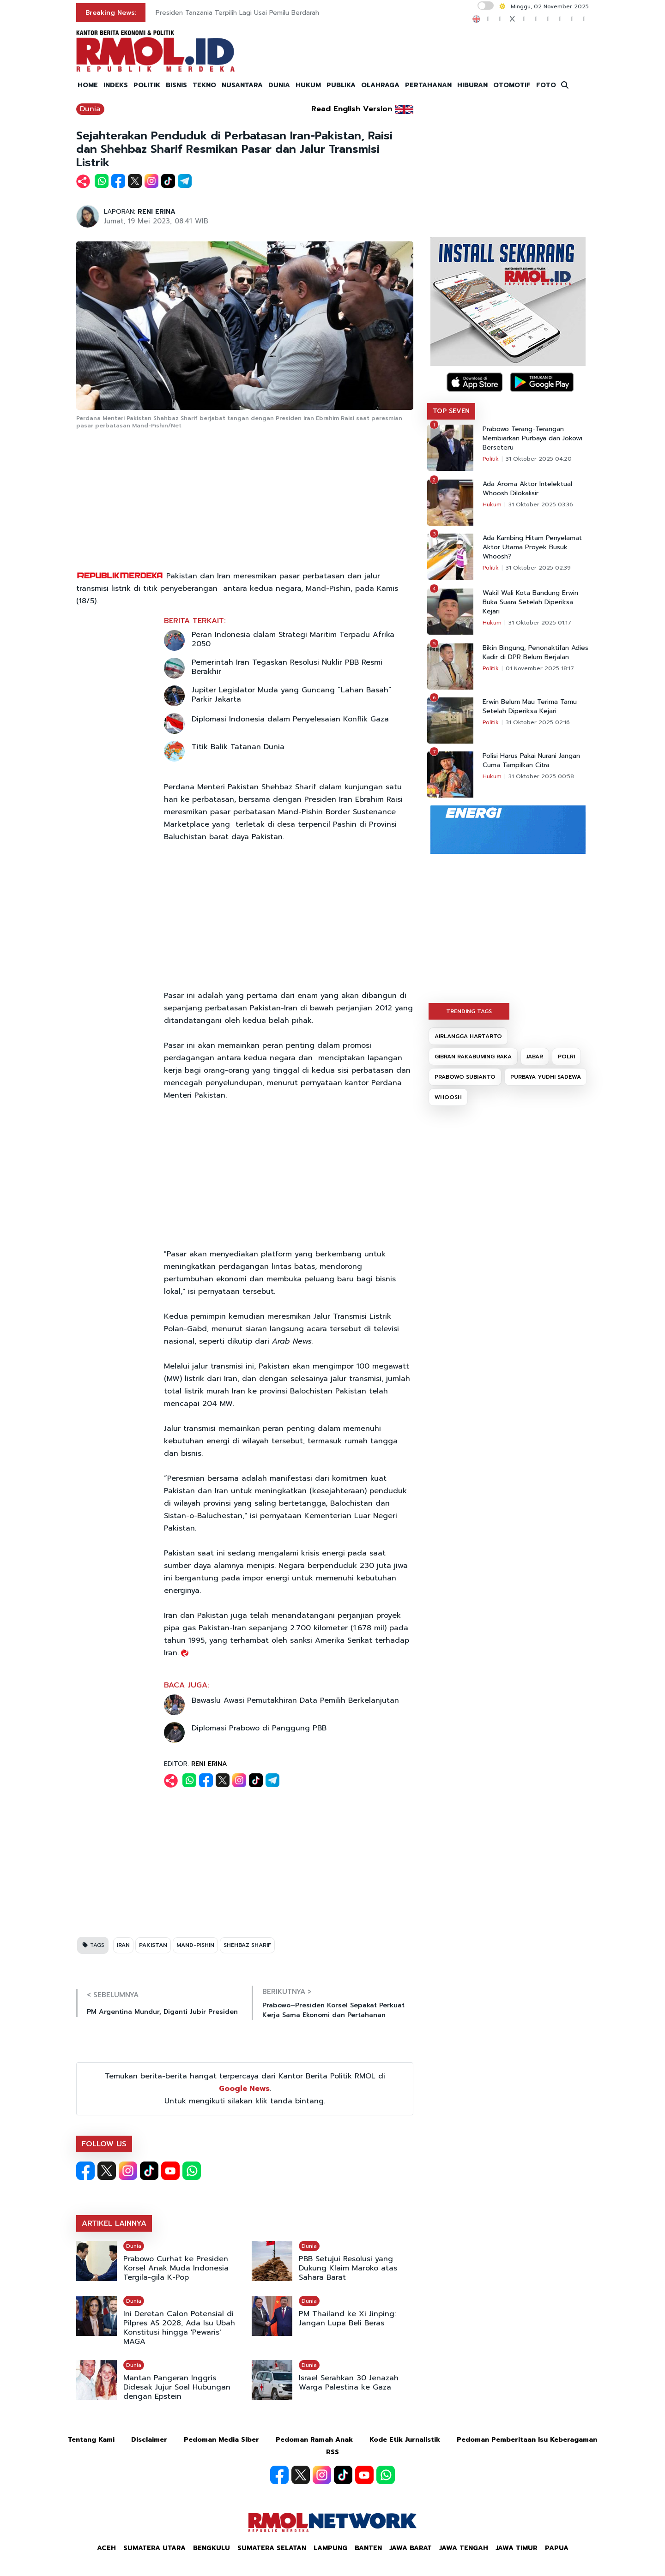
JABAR (534, 1056)
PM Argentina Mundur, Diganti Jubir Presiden (162, 2012)
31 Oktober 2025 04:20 (539, 459)
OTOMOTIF (512, 85)
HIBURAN (472, 85)
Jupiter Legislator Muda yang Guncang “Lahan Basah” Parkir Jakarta (292, 694)
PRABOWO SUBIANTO (465, 1077)
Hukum (492, 504)
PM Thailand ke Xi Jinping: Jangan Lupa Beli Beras (347, 2318)
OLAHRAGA (380, 85)
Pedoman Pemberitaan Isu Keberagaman (527, 2439)
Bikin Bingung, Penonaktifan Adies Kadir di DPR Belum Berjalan (535, 652)
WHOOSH (448, 1097)
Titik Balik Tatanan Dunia (238, 746)
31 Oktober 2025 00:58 (541, 776)
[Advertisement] (244, 500)
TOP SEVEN (451, 411)
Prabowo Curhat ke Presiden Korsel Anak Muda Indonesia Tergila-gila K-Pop (176, 2268)
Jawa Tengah (463, 2548)
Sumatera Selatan (271, 2548)
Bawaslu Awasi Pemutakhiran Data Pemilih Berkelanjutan (295, 1700)
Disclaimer (149, 2439)
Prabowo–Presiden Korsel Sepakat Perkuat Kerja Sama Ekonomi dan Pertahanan (333, 2010)
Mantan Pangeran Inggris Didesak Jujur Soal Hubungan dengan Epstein (176, 2387)
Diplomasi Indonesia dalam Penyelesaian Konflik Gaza (290, 719)
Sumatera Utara (154, 2548)
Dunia (90, 108)
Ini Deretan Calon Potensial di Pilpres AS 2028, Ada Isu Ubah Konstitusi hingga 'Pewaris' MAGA (179, 2327)
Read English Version (351, 108)
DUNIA (279, 85)
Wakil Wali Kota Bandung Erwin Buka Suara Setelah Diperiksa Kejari (530, 602)
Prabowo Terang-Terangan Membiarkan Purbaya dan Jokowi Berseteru (532, 438)
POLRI (566, 1056)
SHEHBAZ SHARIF (247, 1945)
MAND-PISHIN (195, 1945)
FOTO (546, 85)
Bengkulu (211, 2548)
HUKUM (308, 85)
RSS (332, 2452)
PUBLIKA (341, 85)
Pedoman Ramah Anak (314, 2439)
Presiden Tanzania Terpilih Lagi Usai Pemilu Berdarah (237, 13)
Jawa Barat (410, 2548)
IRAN (123, 1945)
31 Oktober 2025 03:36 (540, 504)
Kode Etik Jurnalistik (404, 2439)
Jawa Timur (517, 2548)
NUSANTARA (242, 85)
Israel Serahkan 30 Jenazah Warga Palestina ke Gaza (349, 2382)
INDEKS (115, 85)
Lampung (330, 2548)
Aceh (106, 2548)
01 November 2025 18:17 (540, 668)
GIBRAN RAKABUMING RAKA (473, 1056)
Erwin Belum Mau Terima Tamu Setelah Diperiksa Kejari (530, 706)
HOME (88, 85)
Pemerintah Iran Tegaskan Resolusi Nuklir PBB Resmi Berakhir (287, 667)
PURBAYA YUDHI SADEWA (545, 1077)
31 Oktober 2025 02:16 (538, 722)
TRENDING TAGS (469, 1011)
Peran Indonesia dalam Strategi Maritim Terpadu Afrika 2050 (293, 639)
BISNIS (176, 85)
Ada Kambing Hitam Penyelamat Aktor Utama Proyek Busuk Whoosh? (532, 547)
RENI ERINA (156, 211)
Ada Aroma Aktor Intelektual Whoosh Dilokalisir (527, 489)
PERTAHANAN (428, 85)
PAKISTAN (153, 1945)
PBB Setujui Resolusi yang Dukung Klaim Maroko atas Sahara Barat (348, 2268)
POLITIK (146, 85)
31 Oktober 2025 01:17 (539, 622)
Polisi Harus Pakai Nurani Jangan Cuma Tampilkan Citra (531, 760)
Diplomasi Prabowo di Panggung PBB (259, 1728)
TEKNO (204, 85)
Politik (491, 459)
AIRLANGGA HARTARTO (468, 1036)
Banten (368, 2548)
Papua (556, 2548)
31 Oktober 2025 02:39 (538, 568)
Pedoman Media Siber (221, 2439)
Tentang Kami (91, 2439)
